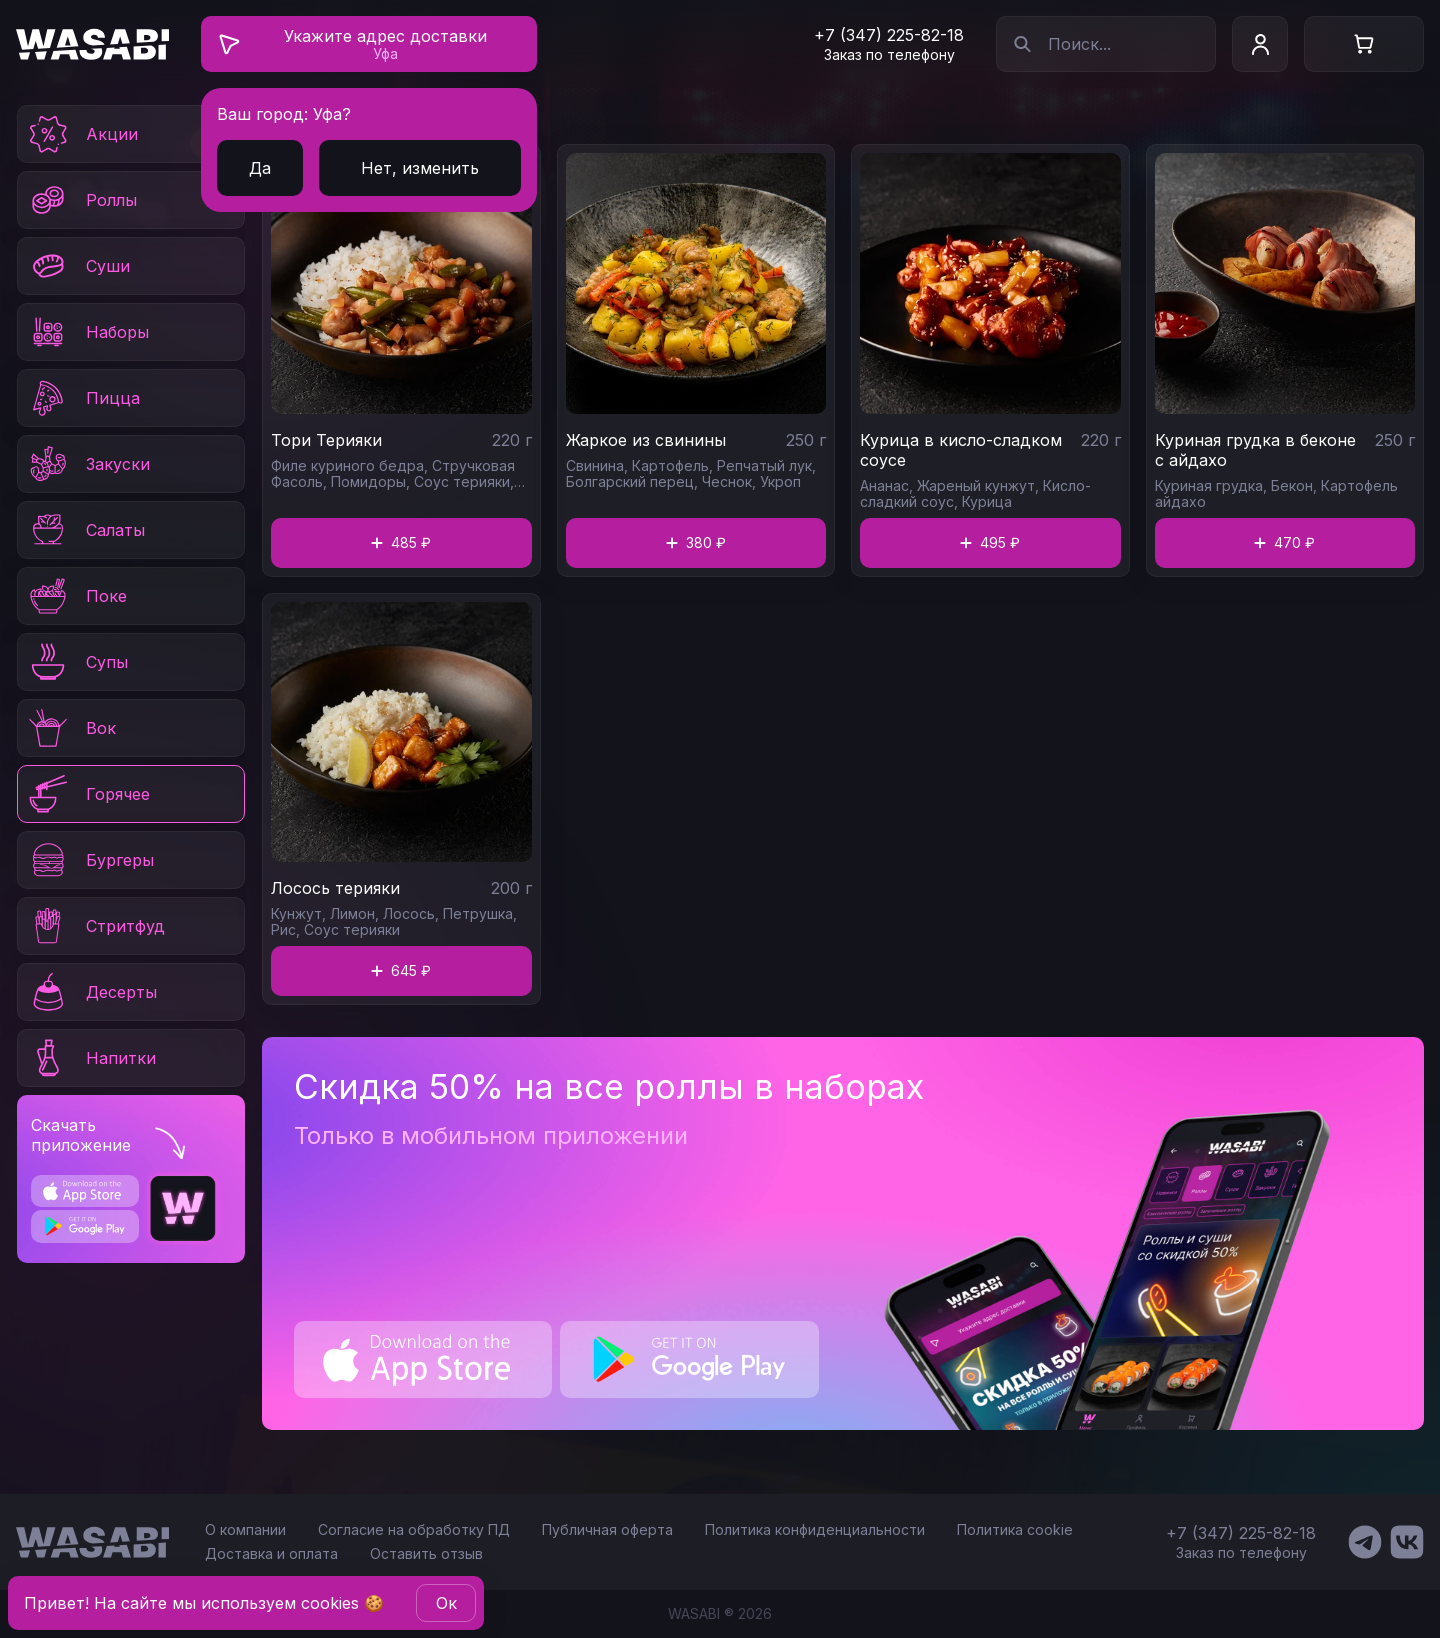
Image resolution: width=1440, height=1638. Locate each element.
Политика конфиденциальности (815, 1529)
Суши (78, 266)
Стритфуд (95, 926)
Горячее (88, 794)
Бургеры (90, 860)
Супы (77, 662)
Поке (76, 596)
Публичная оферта (607, 1529)
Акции (82, 134)
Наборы (87, 332)
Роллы (81, 200)
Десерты (91, 992)
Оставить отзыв (426, 1553)
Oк (446, 1603)
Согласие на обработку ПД (414, 1529)
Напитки (91, 1058)
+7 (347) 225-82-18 (889, 35)
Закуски (88, 464)
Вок (71, 728)
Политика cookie (1015, 1529)
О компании (245, 1529)
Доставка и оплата (271, 1553)
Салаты (85, 530)
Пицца (83, 398)
